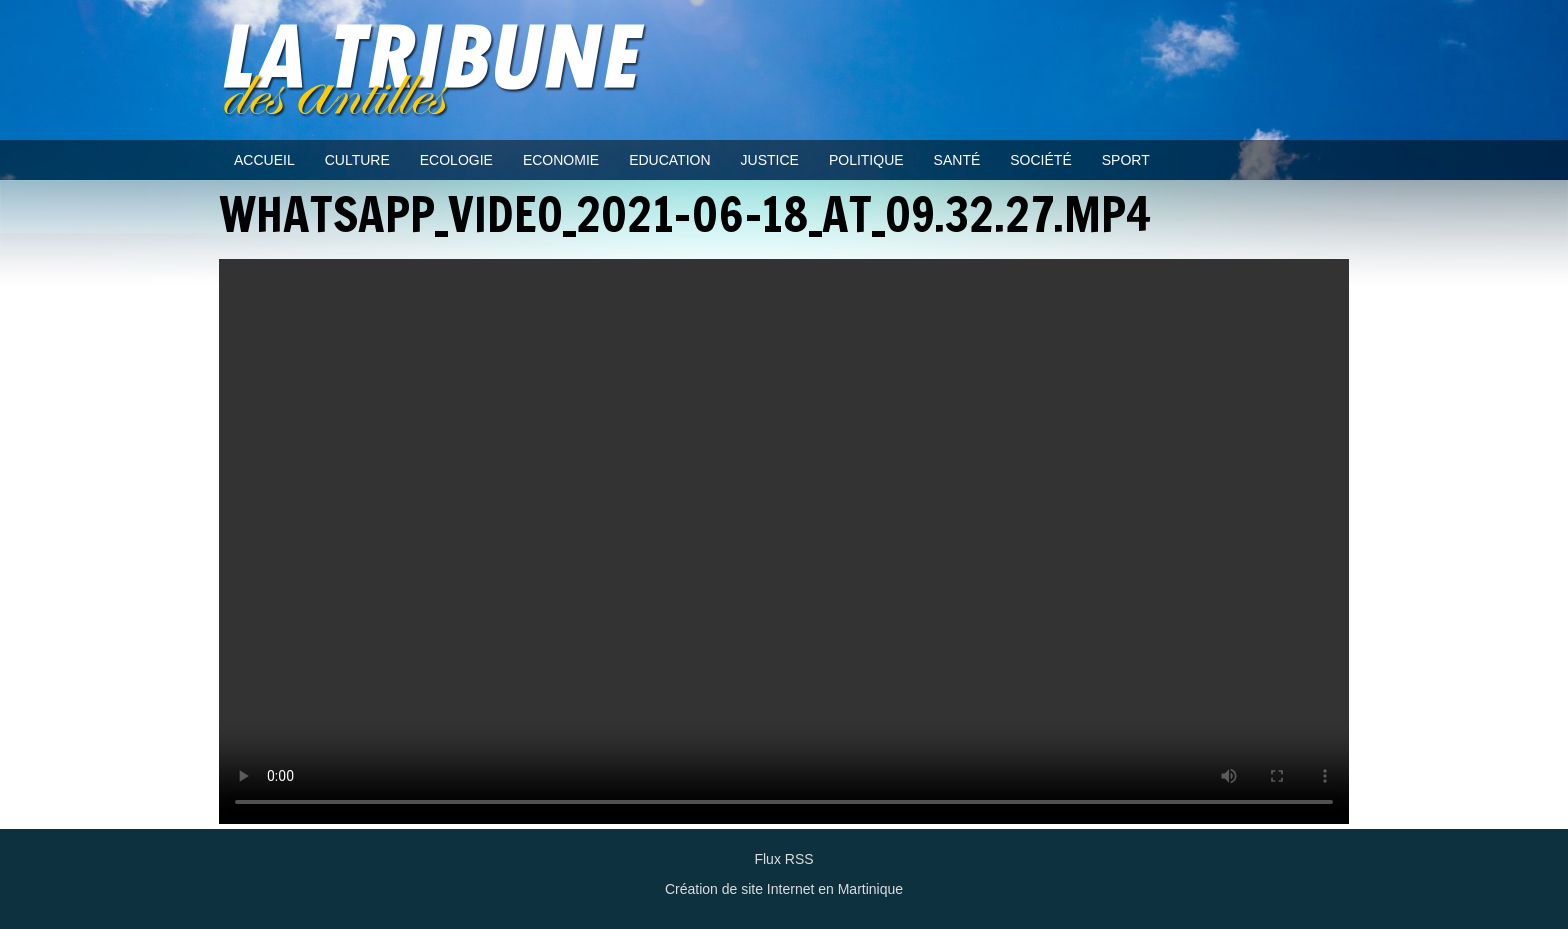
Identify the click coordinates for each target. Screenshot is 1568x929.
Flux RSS (783, 859)
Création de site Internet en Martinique (784, 889)
